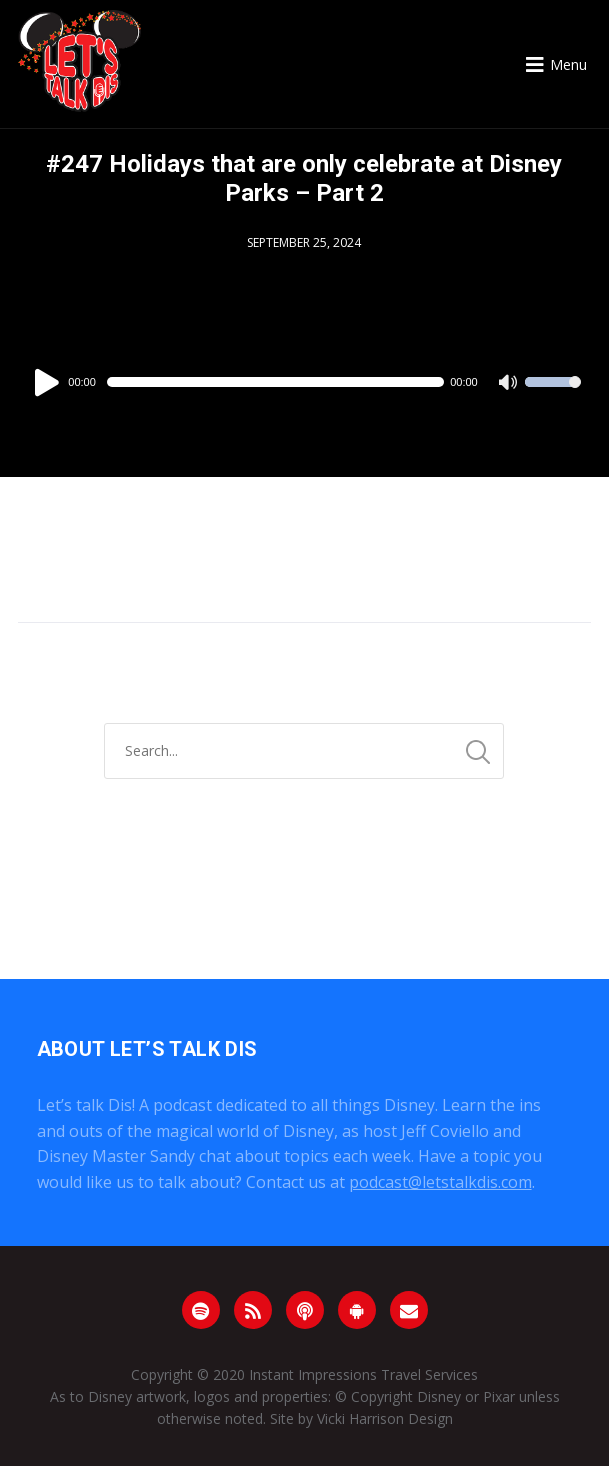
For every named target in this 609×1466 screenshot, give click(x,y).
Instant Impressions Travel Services (363, 1374)
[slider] (275, 382)
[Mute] (509, 384)
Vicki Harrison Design (385, 1418)
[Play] (50, 382)
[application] (304, 382)
